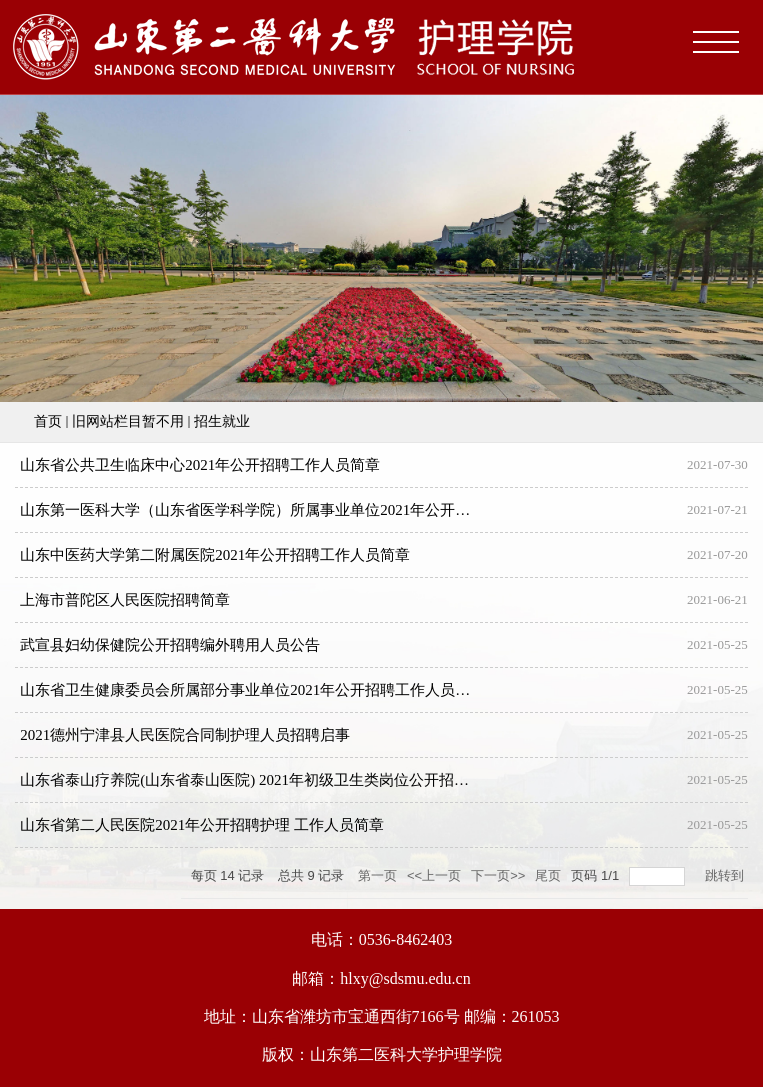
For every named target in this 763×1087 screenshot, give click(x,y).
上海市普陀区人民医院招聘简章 (125, 600)
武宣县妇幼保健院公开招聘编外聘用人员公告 (170, 645)
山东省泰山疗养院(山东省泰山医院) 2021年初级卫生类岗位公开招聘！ (252, 780)
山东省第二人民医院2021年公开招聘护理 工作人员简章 (202, 825)
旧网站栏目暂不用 (128, 421)
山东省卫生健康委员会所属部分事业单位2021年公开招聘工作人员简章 (252, 690)
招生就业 (222, 421)
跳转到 (726, 875)
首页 (48, 421)
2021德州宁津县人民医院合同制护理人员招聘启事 (185, 735)
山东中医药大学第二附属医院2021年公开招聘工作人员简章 (215, 555)
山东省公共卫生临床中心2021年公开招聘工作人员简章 (200, 465)
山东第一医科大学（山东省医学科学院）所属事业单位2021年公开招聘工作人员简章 (297, 510)
